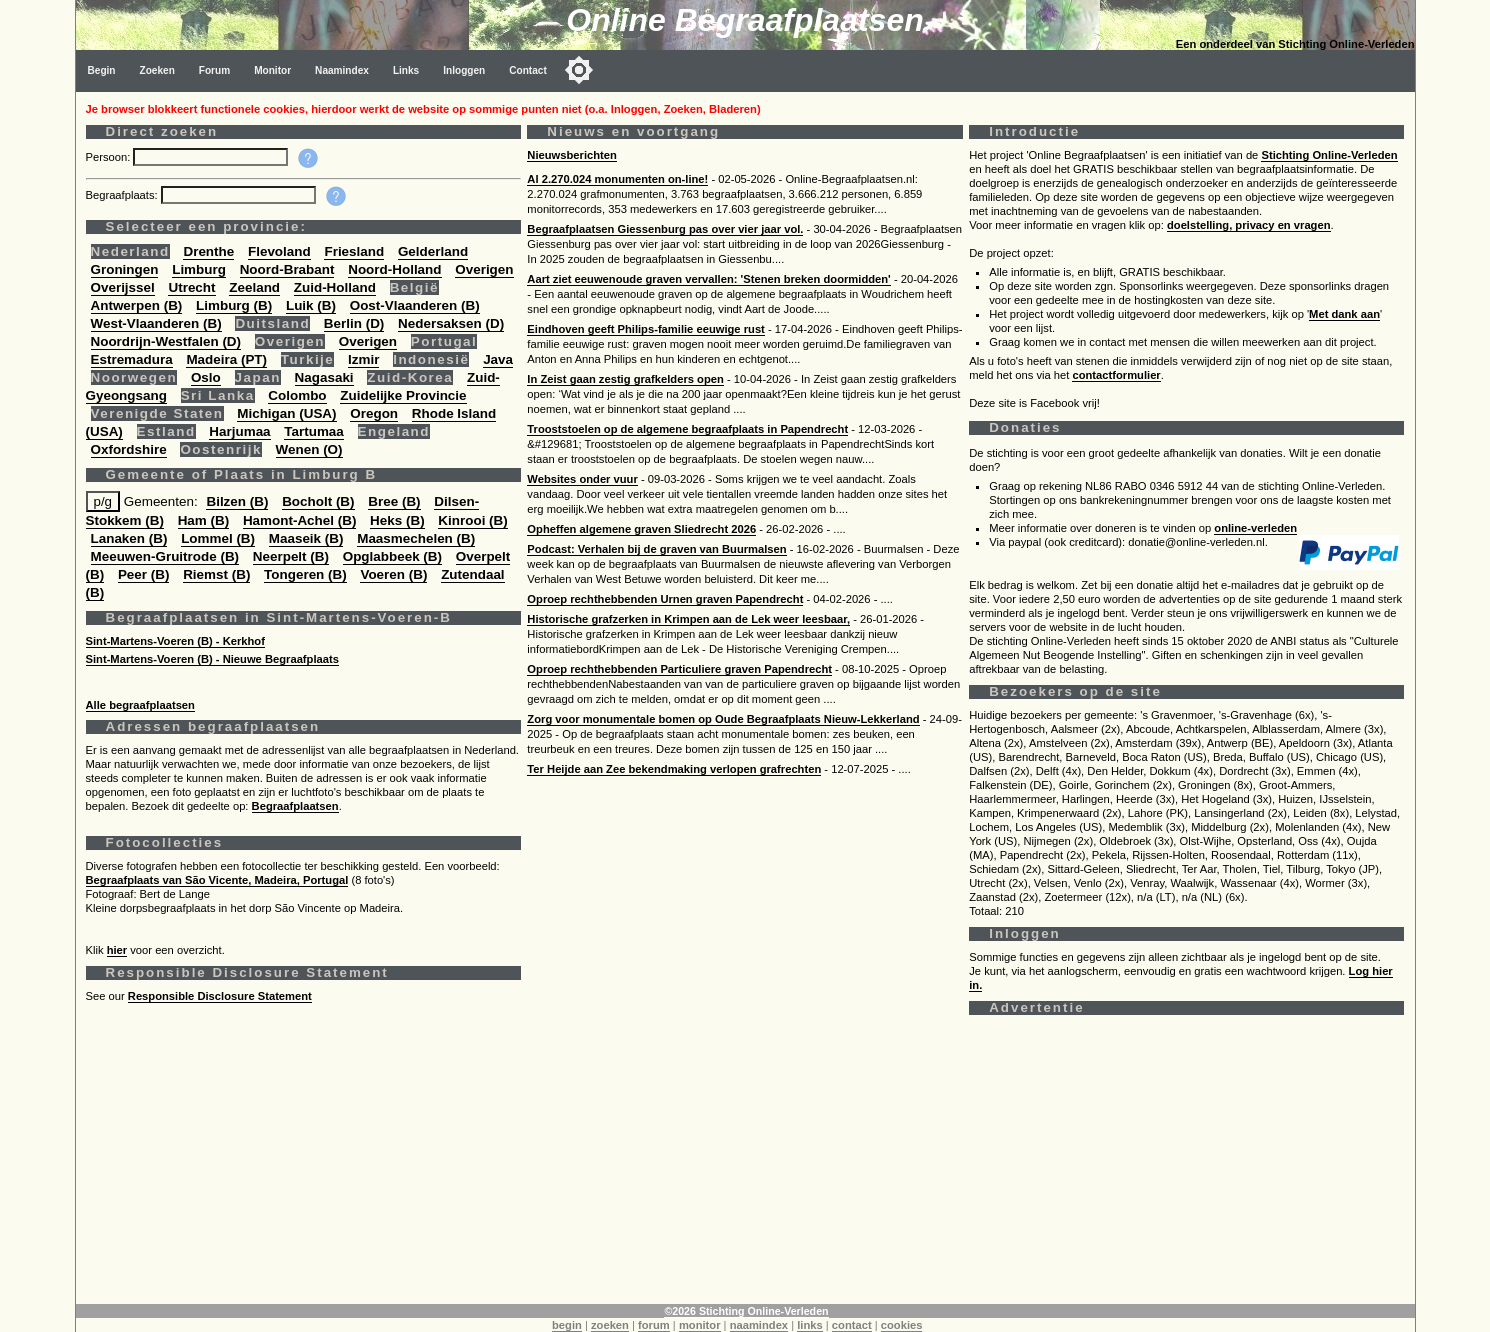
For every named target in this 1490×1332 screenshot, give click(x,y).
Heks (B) (397, 520)
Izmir (363, 359)
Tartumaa (314, 431)
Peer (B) (144, 574)
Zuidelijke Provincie (403, 395)
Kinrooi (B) (472, 520)
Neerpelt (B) (291, 556)
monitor (700, 1325)
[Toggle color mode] (579, 70)
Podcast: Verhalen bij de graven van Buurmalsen (656, 549)
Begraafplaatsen (295, 806)
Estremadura (132, 359)
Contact (528, 70)
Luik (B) (311, 305)
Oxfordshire (129, 449)
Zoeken (157, 70)
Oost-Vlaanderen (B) (415, 305)
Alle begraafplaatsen (140, 705)
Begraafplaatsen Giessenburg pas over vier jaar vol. (665, 229)
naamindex (759, 1325)
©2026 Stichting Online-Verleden (746, 1311)
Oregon (374, 413)
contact (852, 1325)
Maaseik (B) (306, 538)
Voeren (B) (393, 574)
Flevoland (279, 251)
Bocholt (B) (318, 501)
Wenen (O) (309, 449)
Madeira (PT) (226, 359)
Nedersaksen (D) (451, 323)
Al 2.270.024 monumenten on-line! (617, 179)
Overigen (484, 269)
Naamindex (342, 70)
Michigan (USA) (286, 413)
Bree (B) (394, 501)
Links (406, 70)
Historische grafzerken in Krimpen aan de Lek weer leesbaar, (688, 619)
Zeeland (254, 287)
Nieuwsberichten (572, 155)
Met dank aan (1344, 314)
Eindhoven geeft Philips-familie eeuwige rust (645, 329)
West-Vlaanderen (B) (156, 323)
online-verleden (1255, 528)
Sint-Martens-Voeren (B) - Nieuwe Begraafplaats (212, 659)
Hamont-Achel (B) (299, 520)
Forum (214, 70)
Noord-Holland (394, 269)
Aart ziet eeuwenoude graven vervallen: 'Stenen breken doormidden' (708, 279)
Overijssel (123, 287)
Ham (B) (204, 520)
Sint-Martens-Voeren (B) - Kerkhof (175, 641)
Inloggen (464, 70)
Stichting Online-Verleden (1329, 155)
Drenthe (208, 251)
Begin (102, 70)
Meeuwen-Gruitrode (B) (165, 556)
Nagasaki (324, 377)
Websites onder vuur (582, 479)
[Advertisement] (686, 1164)
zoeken (610, 1325)
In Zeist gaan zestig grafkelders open (625, 379)
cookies (902, 1325)
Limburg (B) (234, 305)
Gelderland (433, 251)
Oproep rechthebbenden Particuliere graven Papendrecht (679, 669)
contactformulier (1116, 375)
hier (117, 950)
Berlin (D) (354, 323)
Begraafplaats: (123, 195)
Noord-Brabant (287, 269)
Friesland (354, 251)
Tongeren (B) (305, 574)
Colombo (297, 395)
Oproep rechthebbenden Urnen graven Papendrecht (665, 599)
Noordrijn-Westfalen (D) (166, 341)
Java (498, 359)
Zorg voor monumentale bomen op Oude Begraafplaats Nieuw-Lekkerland (723, 719)
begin (567, 1325)
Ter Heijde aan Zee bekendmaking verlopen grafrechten (674, 769)
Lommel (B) (218, 538)
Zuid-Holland (335, 287)
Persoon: (110, 157)
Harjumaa (239, 431)
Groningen (125, 269)
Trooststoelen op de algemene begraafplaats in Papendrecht (687, 429)
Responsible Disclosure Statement (220, 996)
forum (654, 1325)
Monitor (272, 70)
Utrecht (191, 287)
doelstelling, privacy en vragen (1249, 225)
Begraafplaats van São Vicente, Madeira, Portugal (217, 880)
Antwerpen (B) (137, 305)
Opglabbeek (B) (392, 556)
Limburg (199, 269)
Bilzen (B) (237, 501)
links (810, 1325)
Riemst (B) (216, 574)
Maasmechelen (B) (416, 538)
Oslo (206, 377)
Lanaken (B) (129, 538)
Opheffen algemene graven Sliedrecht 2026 (641, 529)
